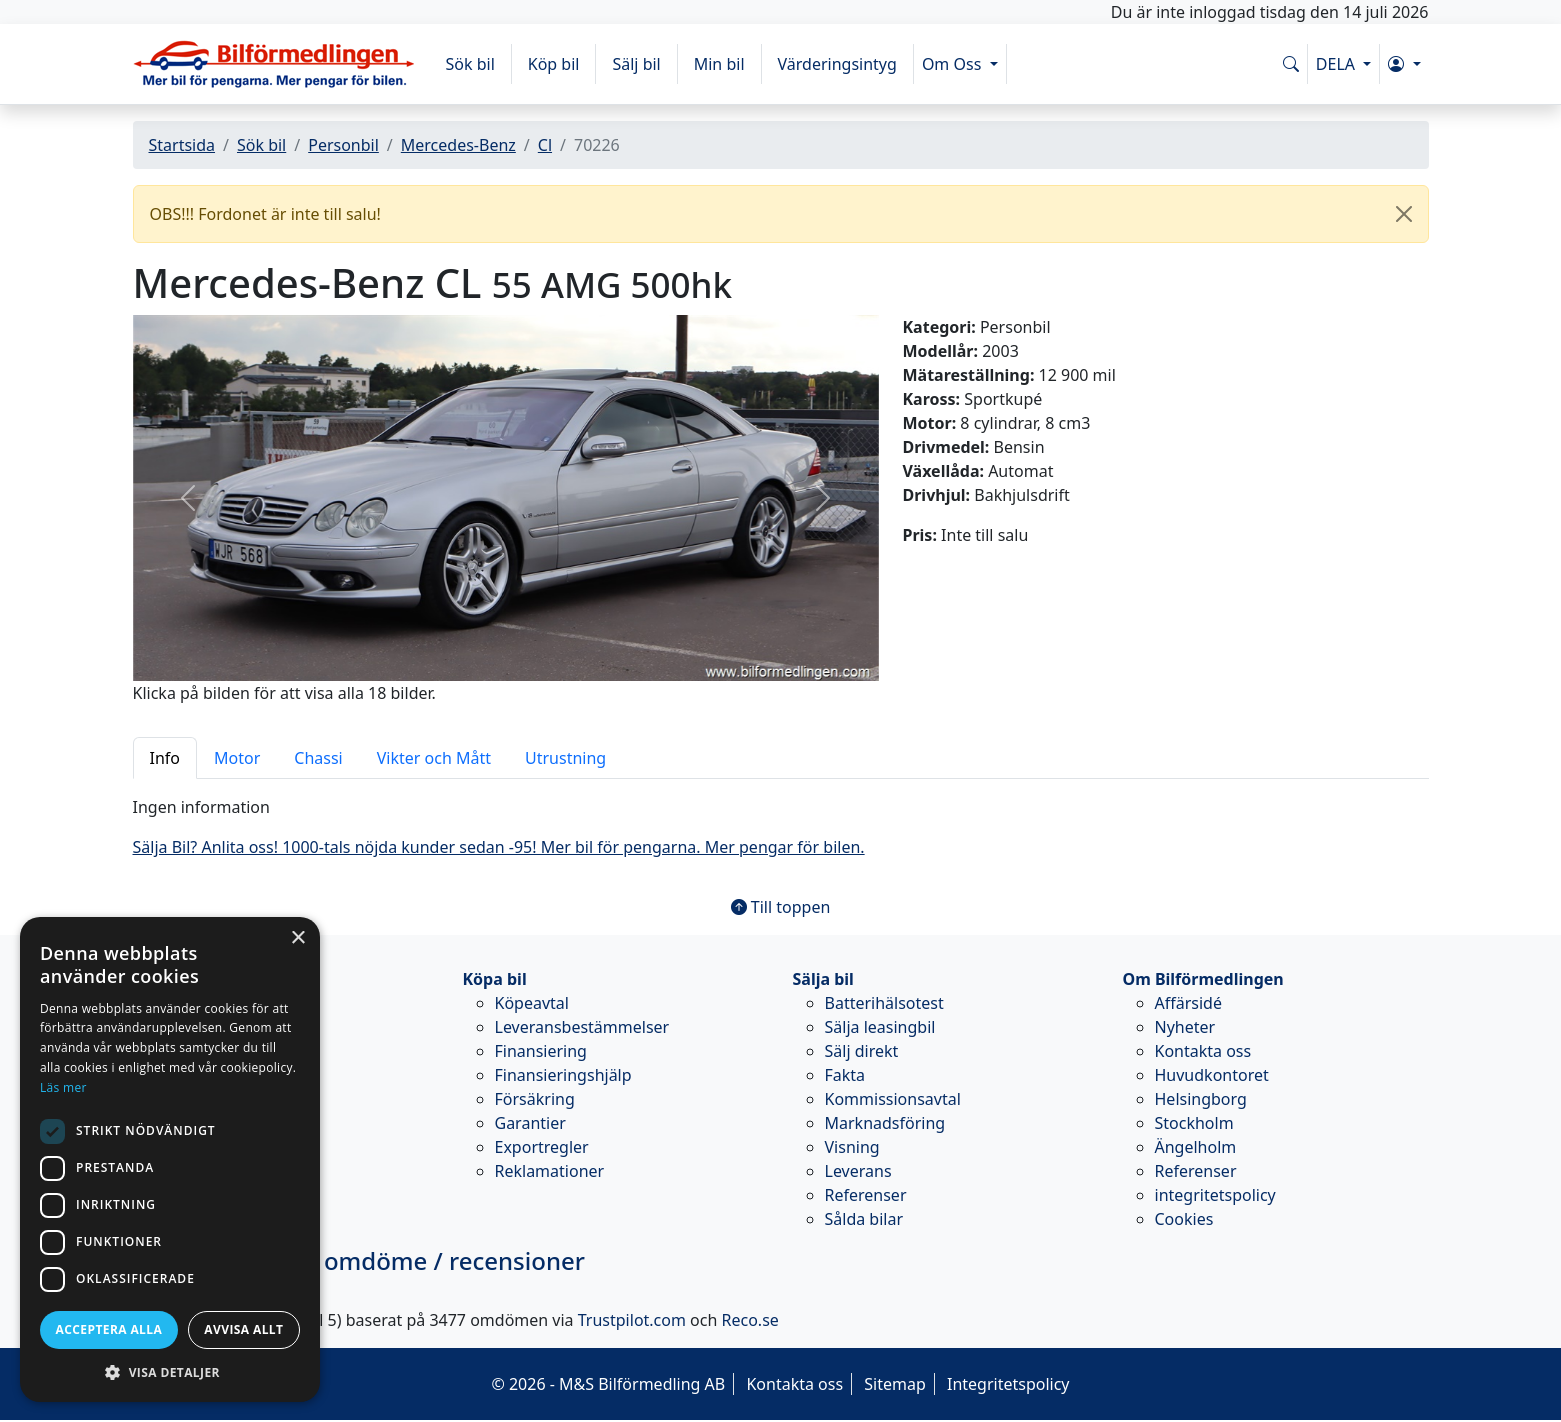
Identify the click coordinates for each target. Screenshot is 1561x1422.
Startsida (182, 145)
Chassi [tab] (318, 758)
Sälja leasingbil (880, 1027)
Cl (545, 145)
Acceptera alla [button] (109, 1329)
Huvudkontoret (1212, 1075)
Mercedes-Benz (458, 145)
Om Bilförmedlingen (1203, 979)
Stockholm (1194, 1123)
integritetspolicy (1215, 1195)
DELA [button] (1337, 64)
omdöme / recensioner (359, 1260)
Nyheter (1185, 1027)
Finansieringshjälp (563, 1075)
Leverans (858, 1171)
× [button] (297, 938)
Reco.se (750, 1320)
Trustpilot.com (632, 1320)
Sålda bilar (864, 1219)
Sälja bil (823, 979)
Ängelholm (1196, 1147)
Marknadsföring (885, 1123)
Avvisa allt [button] (243, 1329)
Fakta (845, 1075)
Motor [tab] (237, 758)
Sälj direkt (862, 1051)
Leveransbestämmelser (582, 1027)
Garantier (530, 1123)
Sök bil (470, 64)
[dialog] (170, 1159)
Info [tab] (165, 758)
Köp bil (554, 64)
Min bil (719, 64)
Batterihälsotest (884, 1003)
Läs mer (63, 1087)
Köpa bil (495, 979)
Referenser (866, 1195)
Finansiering (541, 1051)
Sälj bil (636, 64)
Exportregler (542, 1147)
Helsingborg (1201, 1099)
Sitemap (895, 1384)
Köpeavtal (532, 1003)
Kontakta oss (1203, 1051)
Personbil (343, 145)
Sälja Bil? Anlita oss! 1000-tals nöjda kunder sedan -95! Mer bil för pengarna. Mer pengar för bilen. (499, 847)
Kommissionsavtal (893, 1099)
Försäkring (535, 1099)
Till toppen (781, 907)
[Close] (1404, 214)
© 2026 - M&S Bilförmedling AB (608, 1384)
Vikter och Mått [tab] (434, 758)
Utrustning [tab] (565, 758)
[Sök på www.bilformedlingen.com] (1291, 64)
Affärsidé (1188, 1003)
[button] (1404, 64)
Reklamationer (550, 1171)
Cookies (1184, 1219)
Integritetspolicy (1008, 1384)
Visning (852, 1147)
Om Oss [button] (954, 64)
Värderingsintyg (837, 64)
